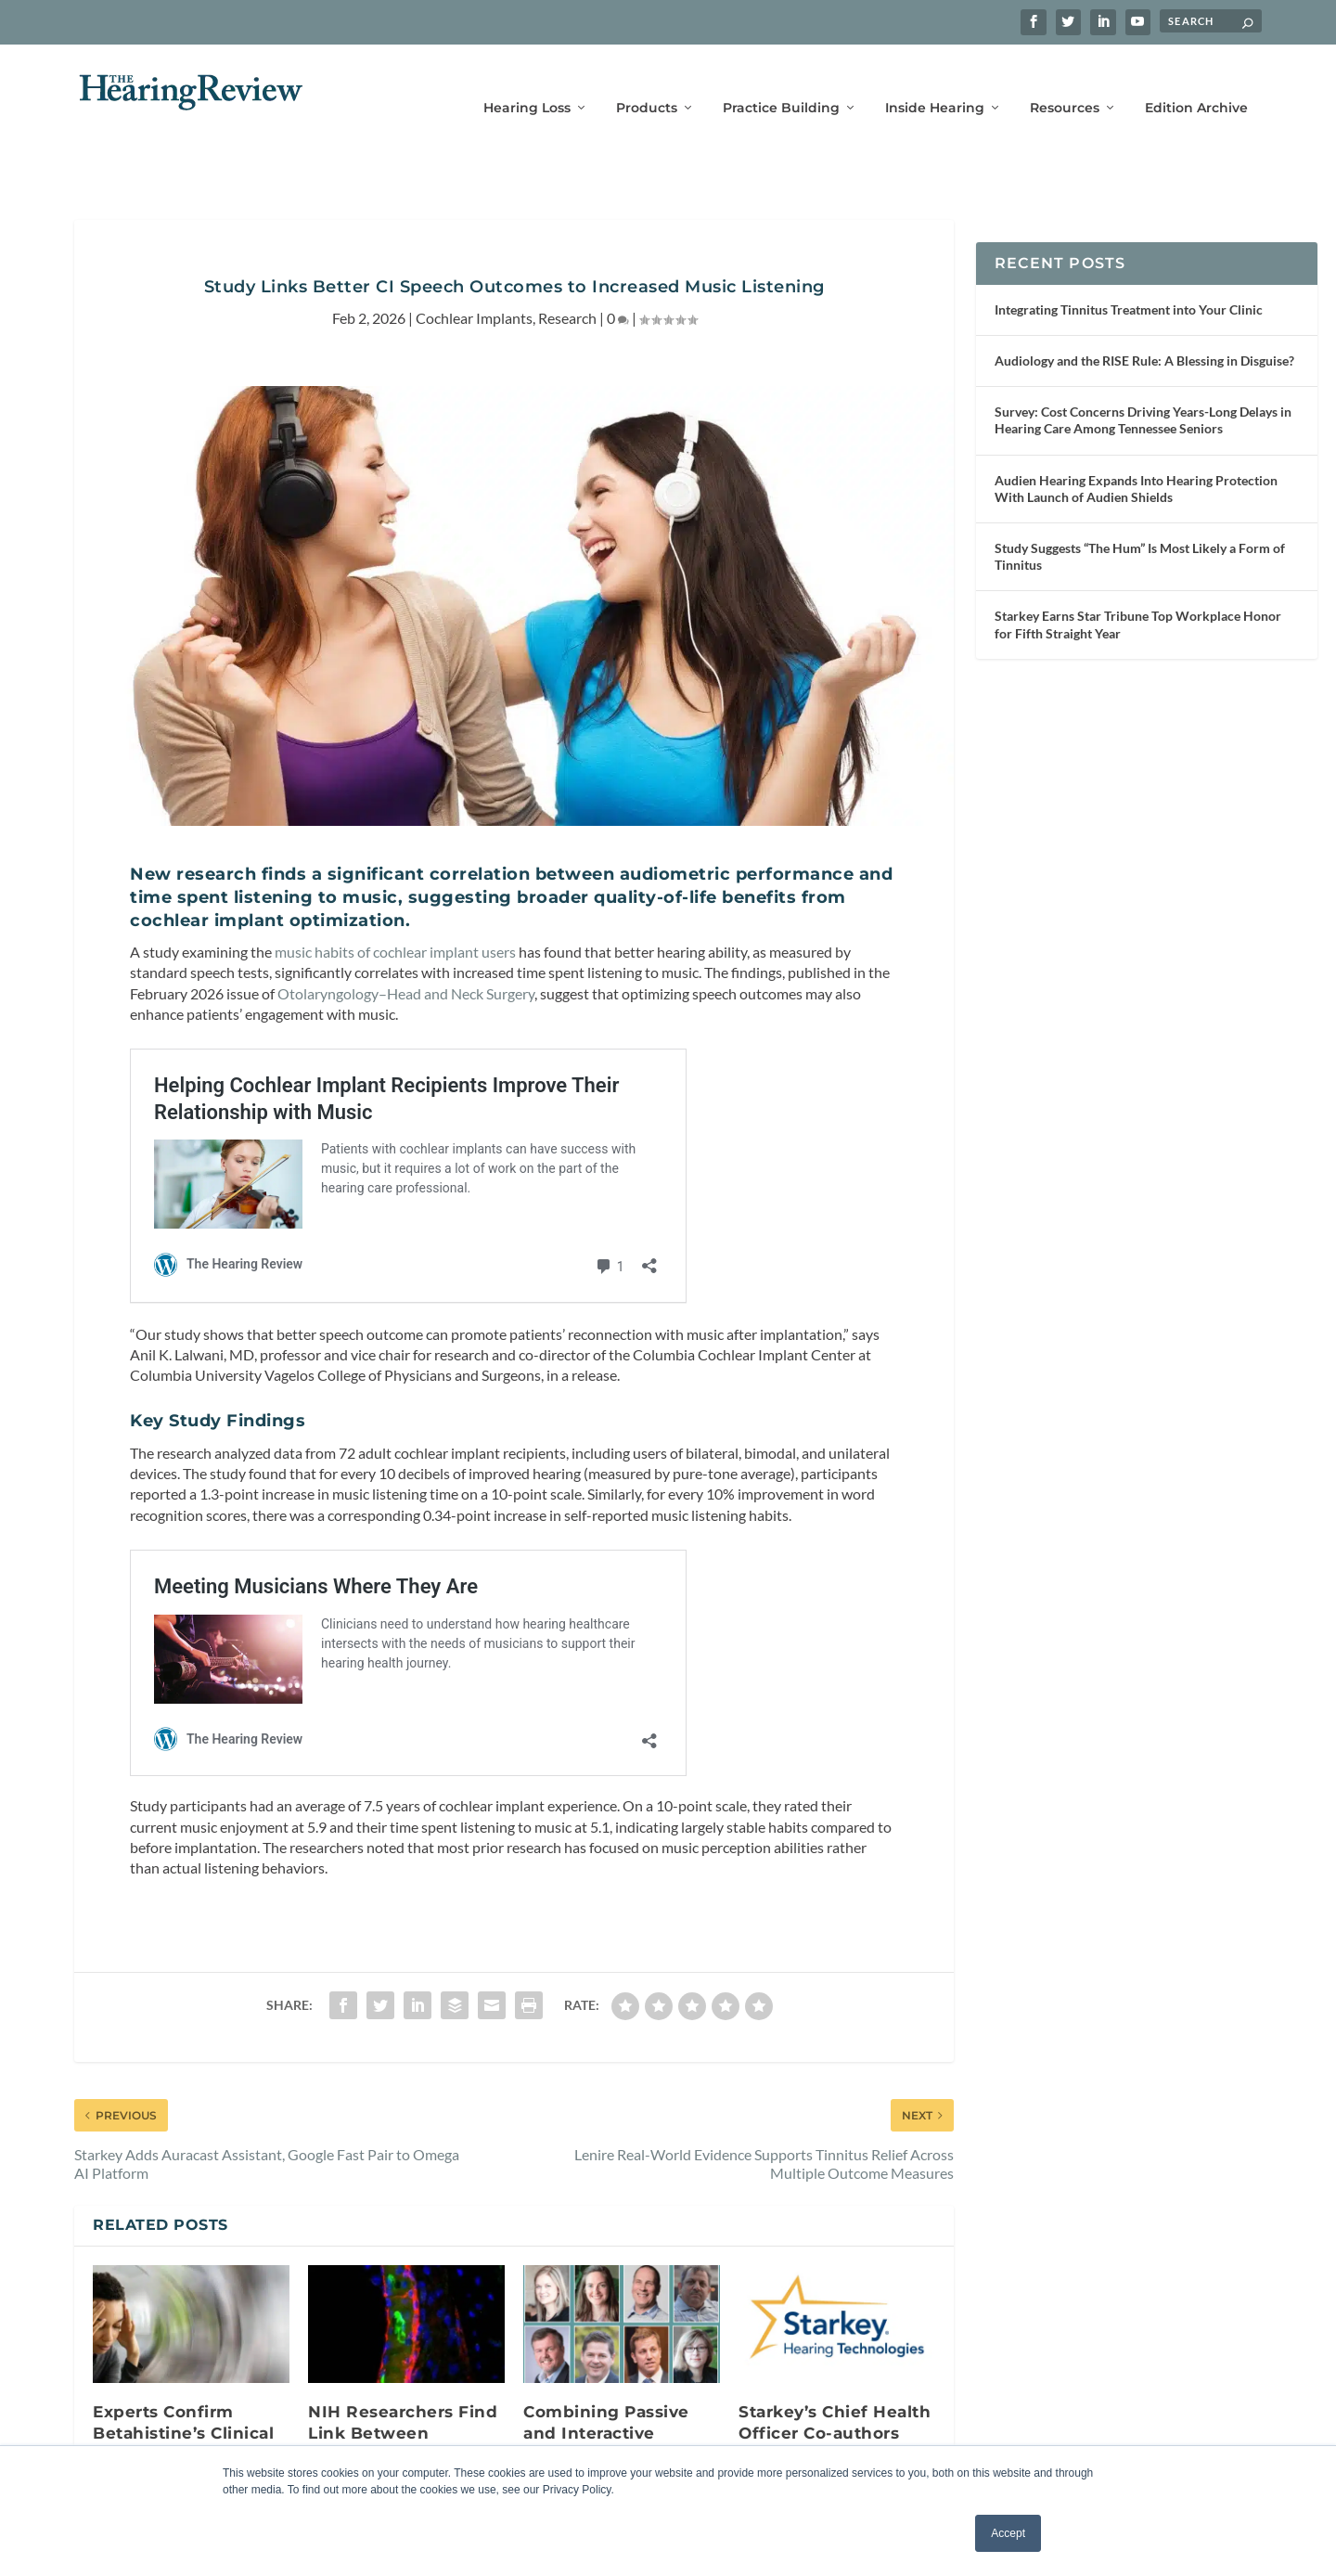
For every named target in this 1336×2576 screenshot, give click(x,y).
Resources (1064, 81)
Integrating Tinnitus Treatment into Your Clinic (1129, 282)
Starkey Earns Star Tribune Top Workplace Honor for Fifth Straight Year (1138, 597)
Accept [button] (1008, 2533)
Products (646, 81)
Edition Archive (1196, 81)
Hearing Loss (527, 81)
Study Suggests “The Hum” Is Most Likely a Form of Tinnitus (1140, 529)
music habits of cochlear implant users (395, 925)
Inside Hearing (934, 81)
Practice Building (781, 81)
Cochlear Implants (474, 291)
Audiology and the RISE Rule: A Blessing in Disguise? (1144, 333)
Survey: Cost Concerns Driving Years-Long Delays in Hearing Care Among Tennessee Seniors (1143, 393)
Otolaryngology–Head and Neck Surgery (405, 965)
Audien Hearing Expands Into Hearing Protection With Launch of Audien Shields (1136, 460)
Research (567, 291)
